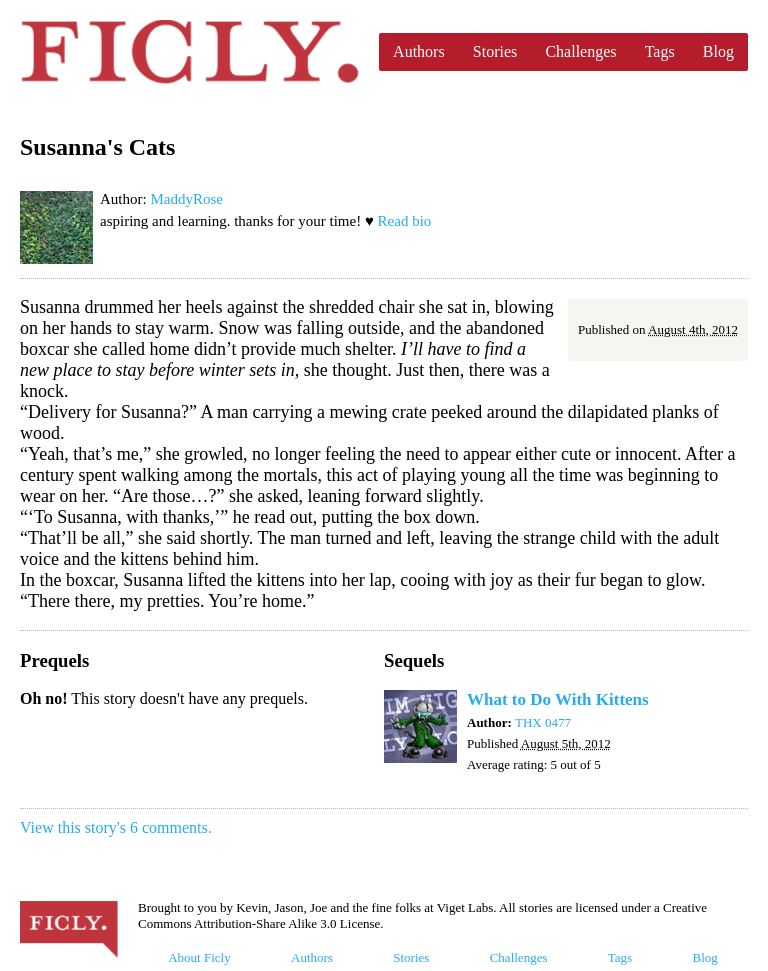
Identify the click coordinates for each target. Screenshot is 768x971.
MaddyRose (186, 199)
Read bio (405, 221)
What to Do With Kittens (558, 699)
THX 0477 (543, 722)
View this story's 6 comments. (116, 827)
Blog (718, 51)
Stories (495, 51)
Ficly (189, 52)
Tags (660, 51)
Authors (419, 51)
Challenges (580, 51)
